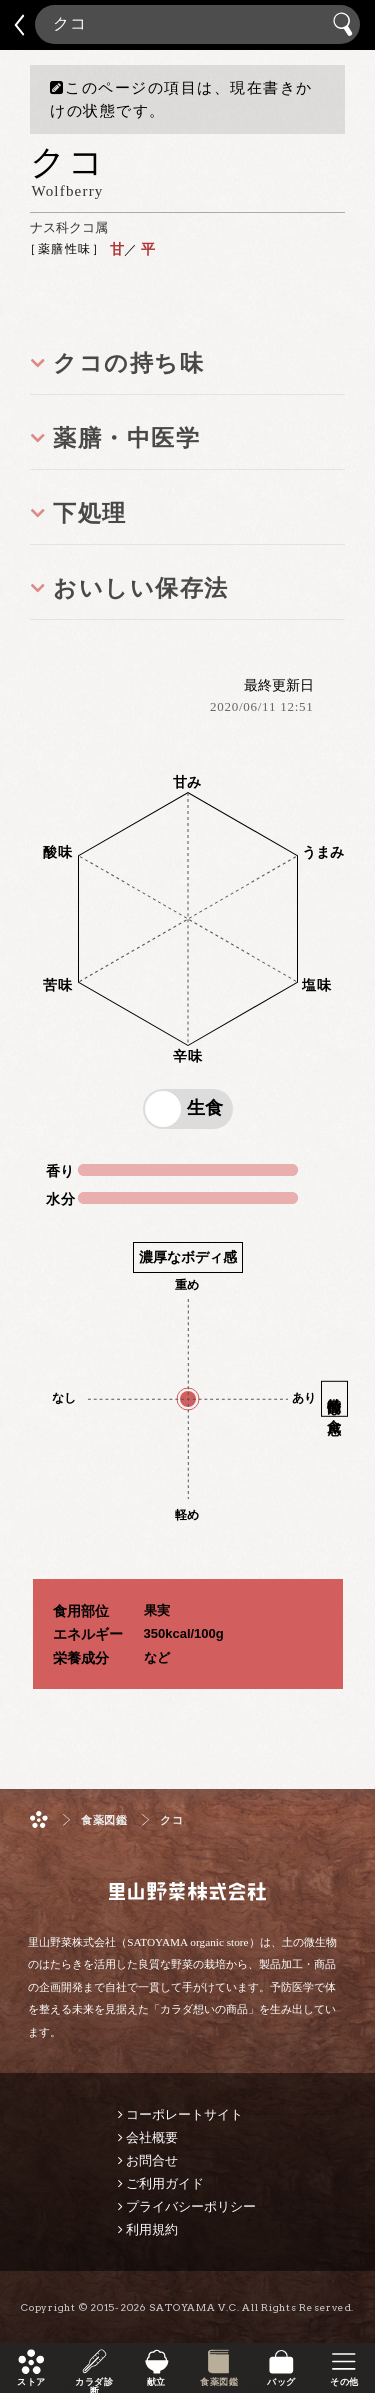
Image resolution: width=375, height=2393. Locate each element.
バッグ (281, 2382)
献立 (156, 2382)
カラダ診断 (94, 2382)
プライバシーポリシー (191, 2206)
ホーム (39, 1819)
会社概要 (152, 2137)
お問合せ (152, 2160)
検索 (345, 24)
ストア (31, 2382)
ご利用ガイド (165, 2183)
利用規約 (152, 2229)
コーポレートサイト (184, 2114)
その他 (344, 2382)
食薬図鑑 (219, 2382)
